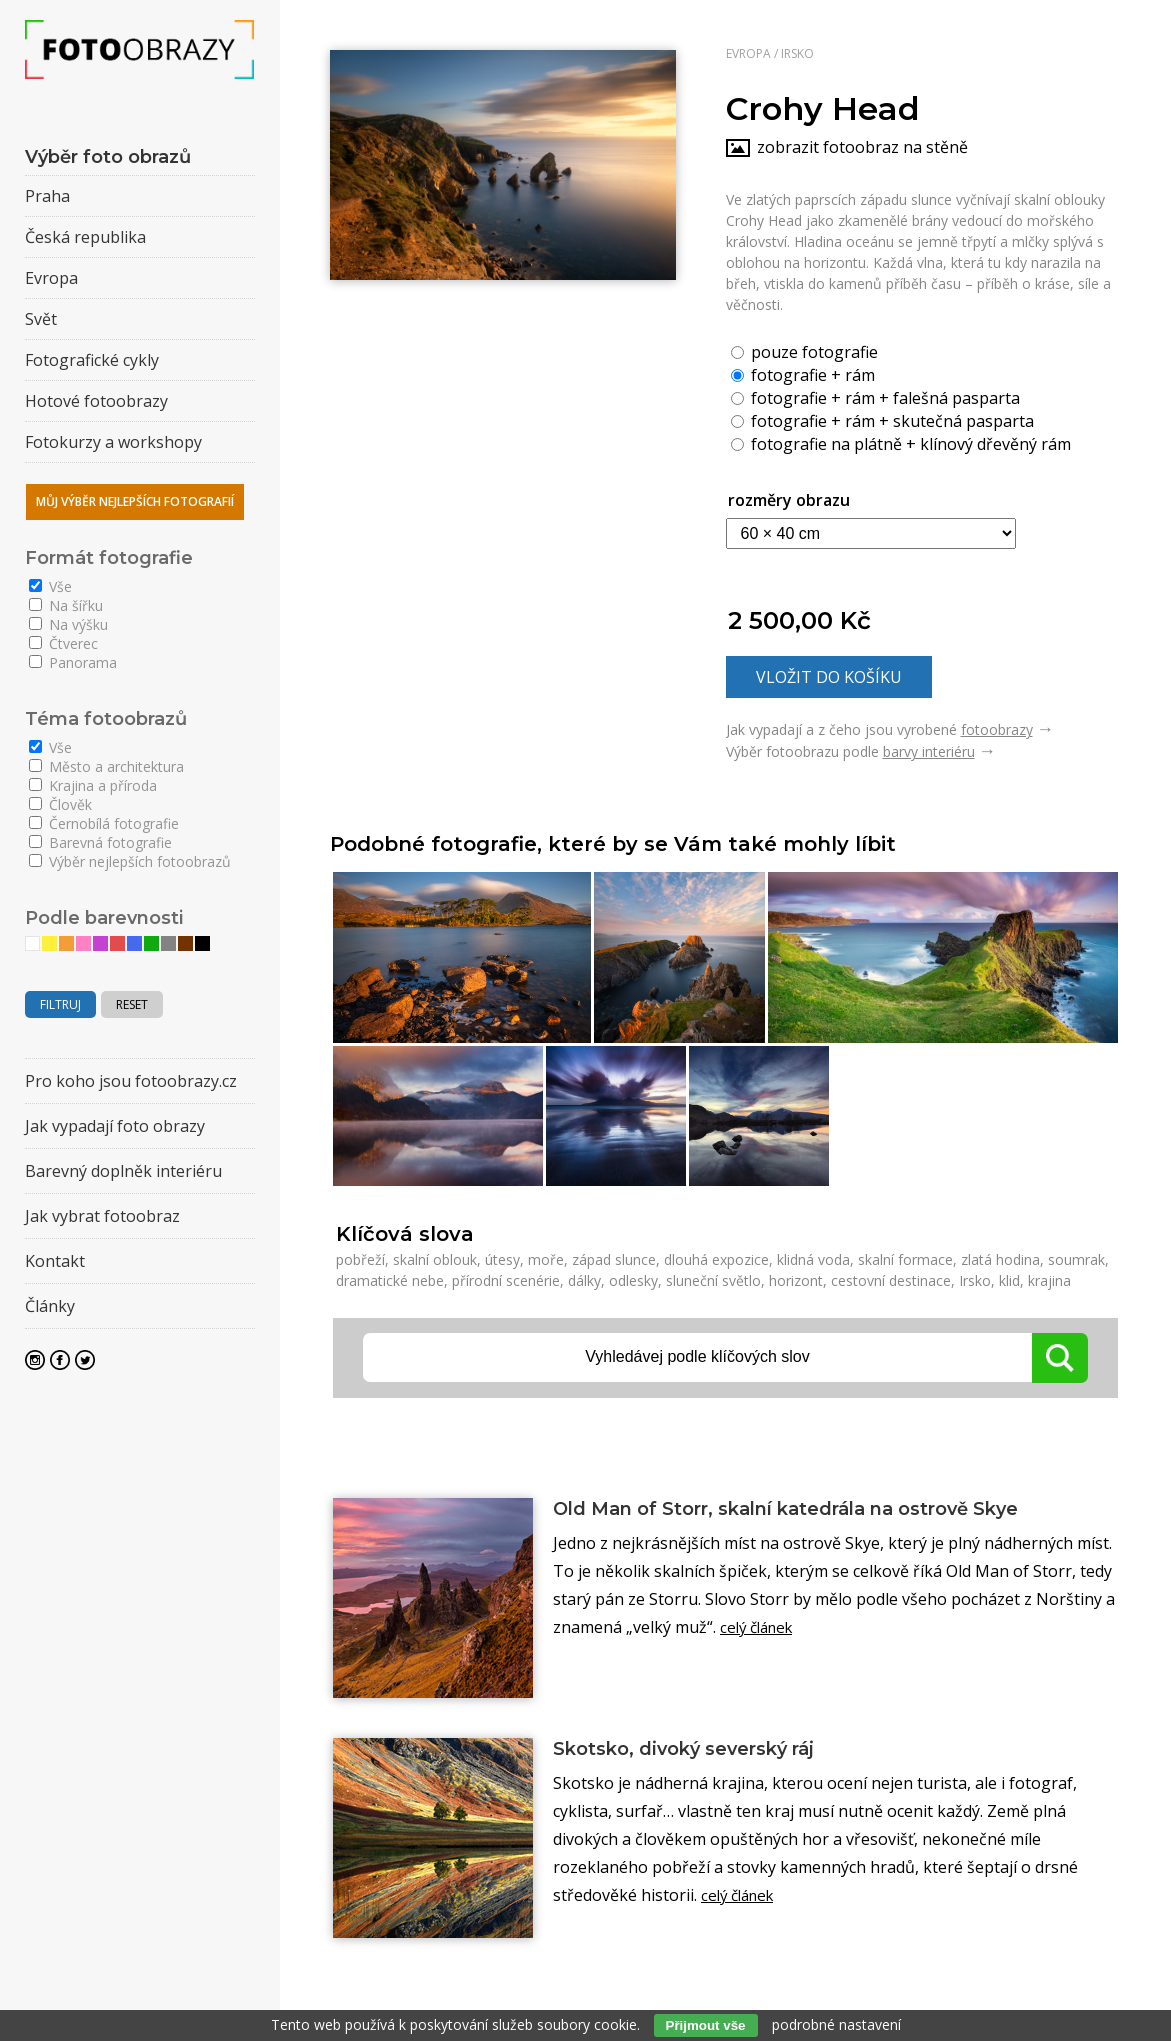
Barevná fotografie (100, 842)
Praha (47, 196)
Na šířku (66, 605)
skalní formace (905, 1259)
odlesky (633, 1280)
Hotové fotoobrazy (96, 401)
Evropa (748, 53)
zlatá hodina (1000, 1259)
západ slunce (614, 1259)
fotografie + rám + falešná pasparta (875, 397)
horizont (796, 1280)
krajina (1049, 1280)
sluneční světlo (713, 1280)
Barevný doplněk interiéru (123, 1171)
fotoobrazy (997, 729)
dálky (584, 1280)
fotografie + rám (803, 374)
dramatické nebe (390, 1280)
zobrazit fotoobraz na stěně (862, 147)
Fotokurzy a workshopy (113, 442)
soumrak (1076, 1259)
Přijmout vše (706, 2025)
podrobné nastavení (836, 2024)
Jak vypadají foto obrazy (115, 1126)
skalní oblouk (435, 1259)
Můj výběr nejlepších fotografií (135, 501)
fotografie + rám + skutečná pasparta (882, 420)
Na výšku (68, 624)
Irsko (797, 53)
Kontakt (55, 1261)
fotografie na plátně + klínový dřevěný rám (901, 443)
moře (546, 1259)
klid (1009, 1280)
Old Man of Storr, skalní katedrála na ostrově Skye (821, 1510)
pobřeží (360, 1259)
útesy (502, 1259)
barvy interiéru (929, 751)
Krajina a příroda (93, 785)
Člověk (60, 804)
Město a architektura (106, 766)
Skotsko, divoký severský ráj (702, 1750)
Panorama (73, 662)
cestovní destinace (891, 1280)
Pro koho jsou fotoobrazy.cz (131, 1081)
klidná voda (813, 1259)
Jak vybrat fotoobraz (102, 1216)
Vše (50, 586)
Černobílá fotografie (104, 823)
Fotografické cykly (92, 360)
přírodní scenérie (506, 1280)
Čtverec (63, 643)
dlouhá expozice (716, 1259)
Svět (41, 319)
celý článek (760, 1629)
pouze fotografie (804, 351)
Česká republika (85, 237)
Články (50, 1306)
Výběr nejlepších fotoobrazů (130, 861)
